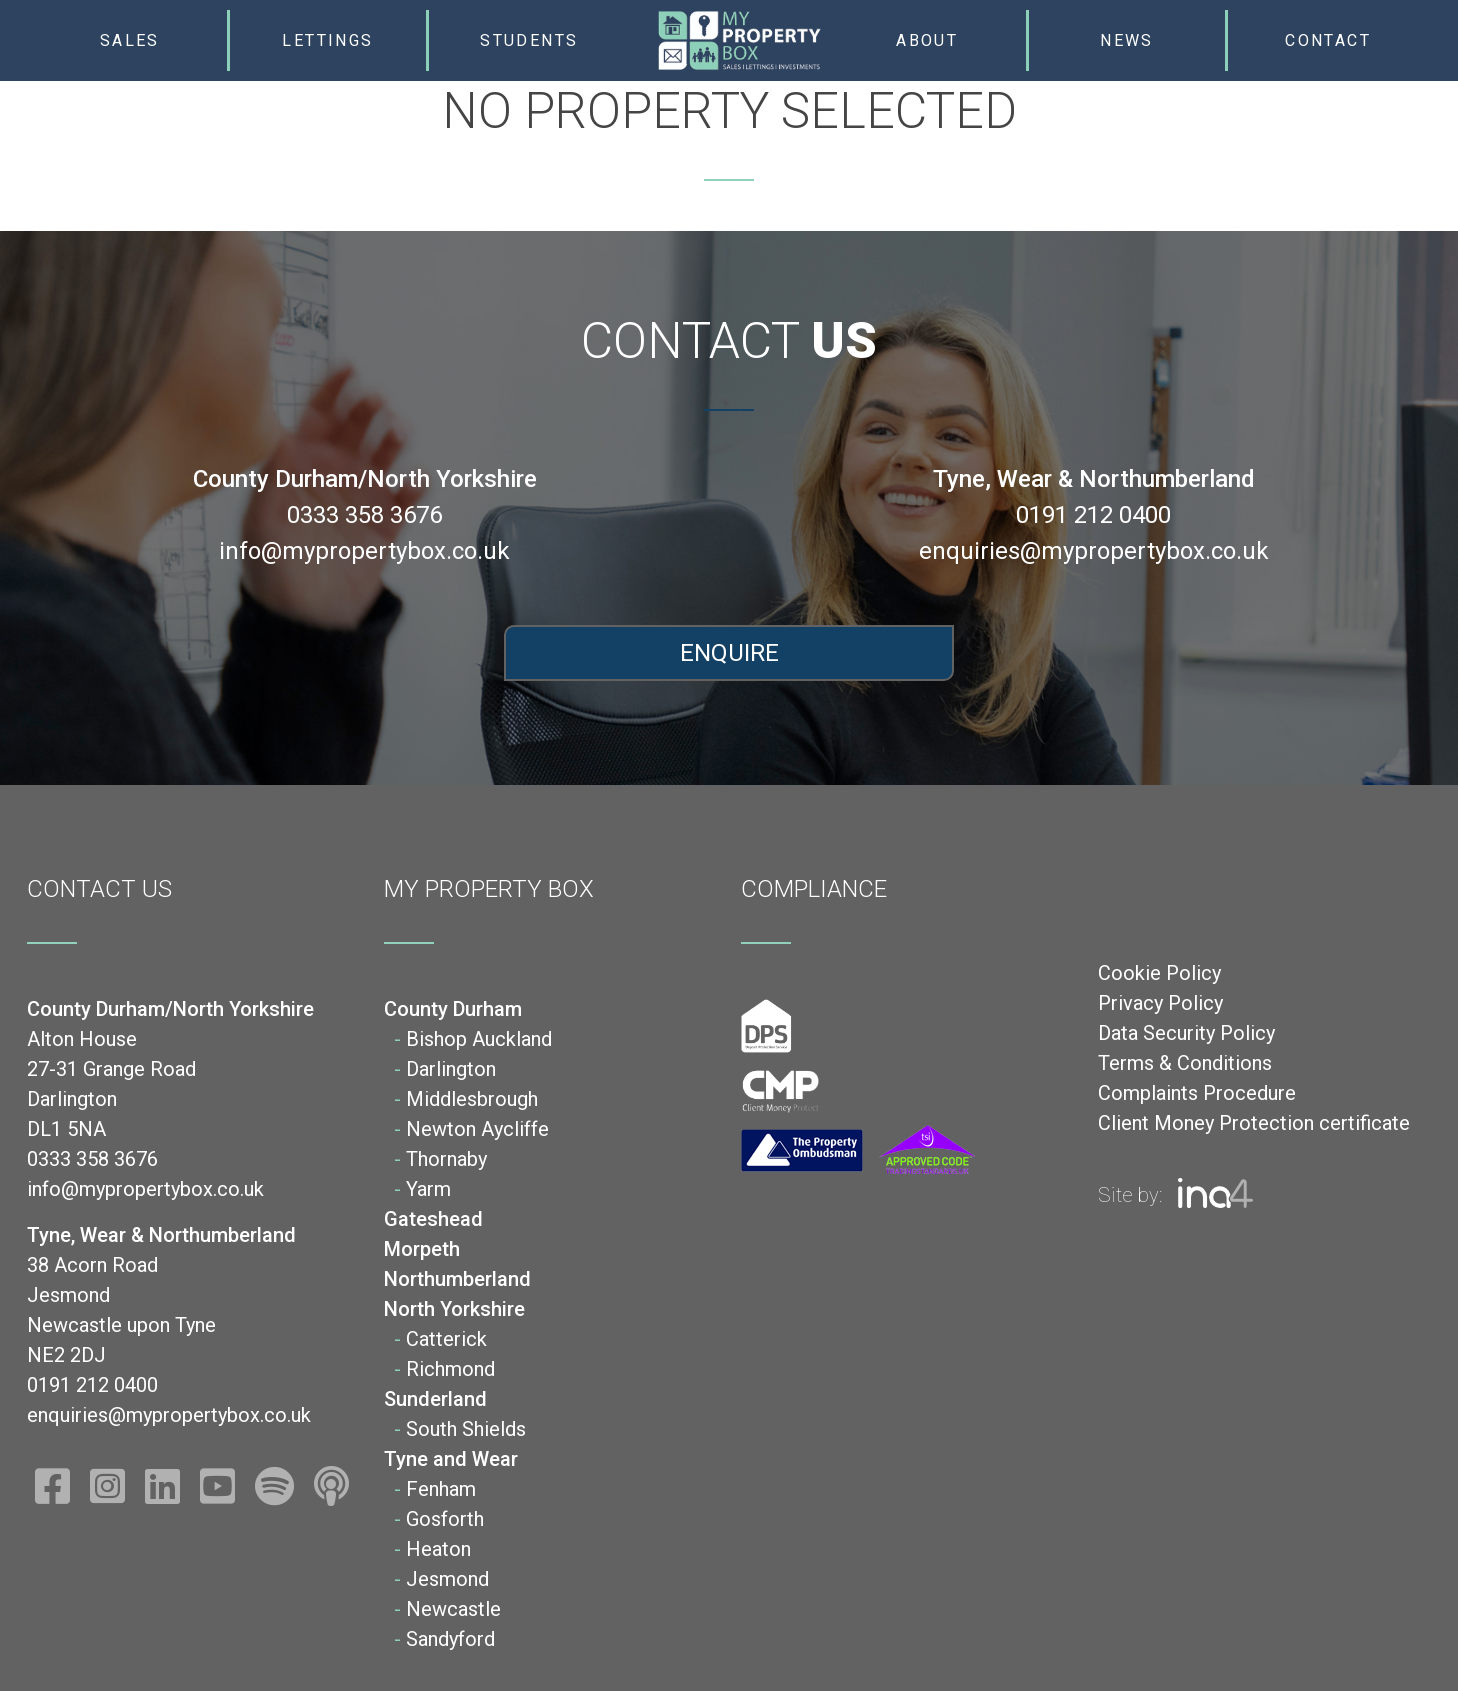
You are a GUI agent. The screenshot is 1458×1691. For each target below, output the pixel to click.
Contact (1328, 40)
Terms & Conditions (1185, 1063)
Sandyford (450, 1639)
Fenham (441, 1489)
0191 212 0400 (1093, 515)
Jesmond (447, 1579)
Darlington (451, 1069)
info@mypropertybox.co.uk (364, 551)
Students (529, 40)
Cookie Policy (1159, 973)
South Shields (466, 1429)
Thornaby (446, 1159)
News (1127, 40)
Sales (130, 40)
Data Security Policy (1186, 1033)
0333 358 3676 (364, 515)
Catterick (446, 1339)
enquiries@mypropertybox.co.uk (1094, 551)
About (927, 40)
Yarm (428, 1189)
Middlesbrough (472, 1099)
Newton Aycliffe (477, 1129)
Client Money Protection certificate (1254, 1123)
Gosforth (445, 1519)
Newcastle (453, 1609)
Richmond (450, 1369)
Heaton (438, 1549)
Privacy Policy (1160, 1003)
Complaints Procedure (1197, 1093)
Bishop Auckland (479, 1039)
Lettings (327, 40)
